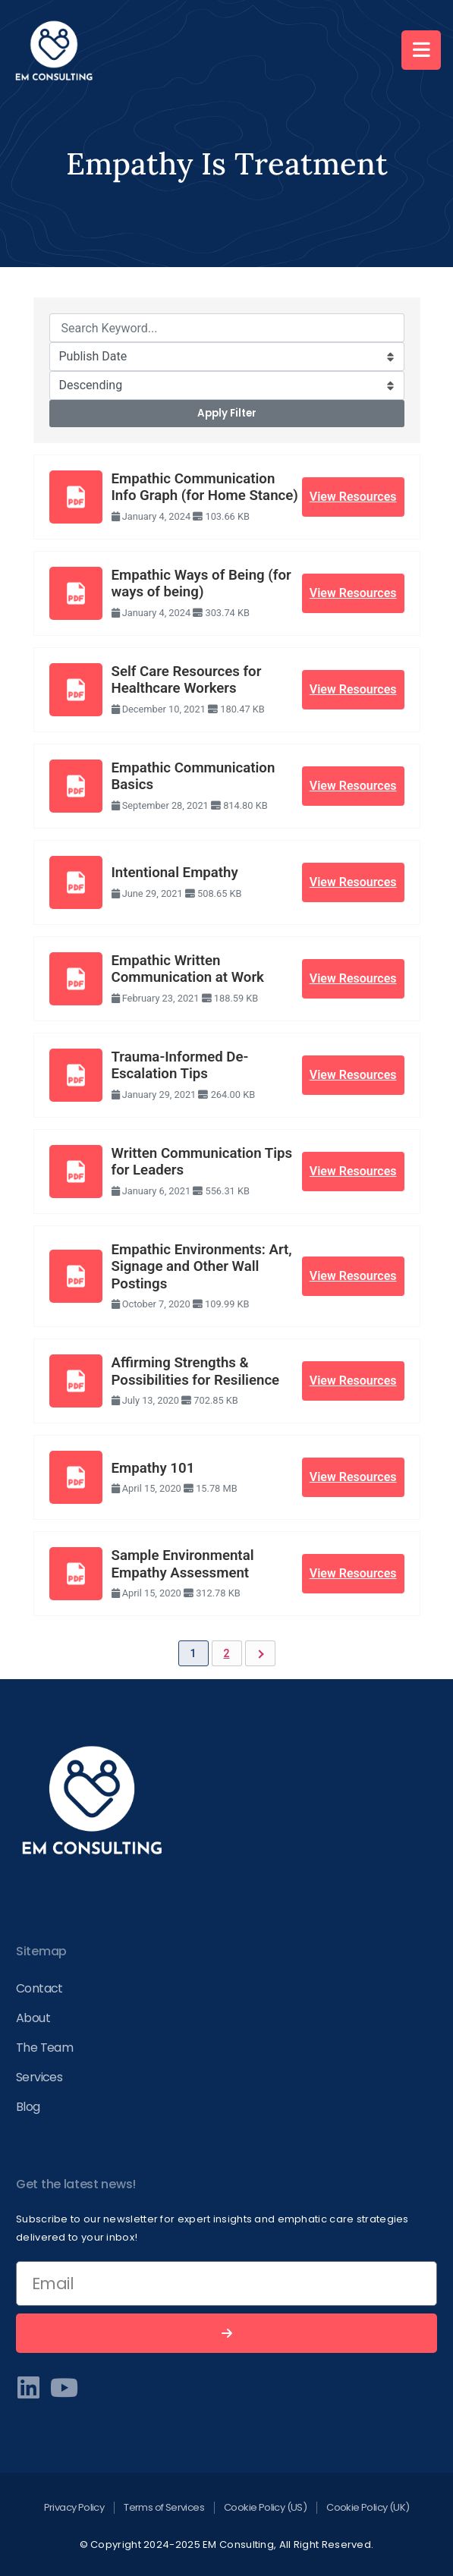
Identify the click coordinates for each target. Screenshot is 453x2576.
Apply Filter (226, 413)
